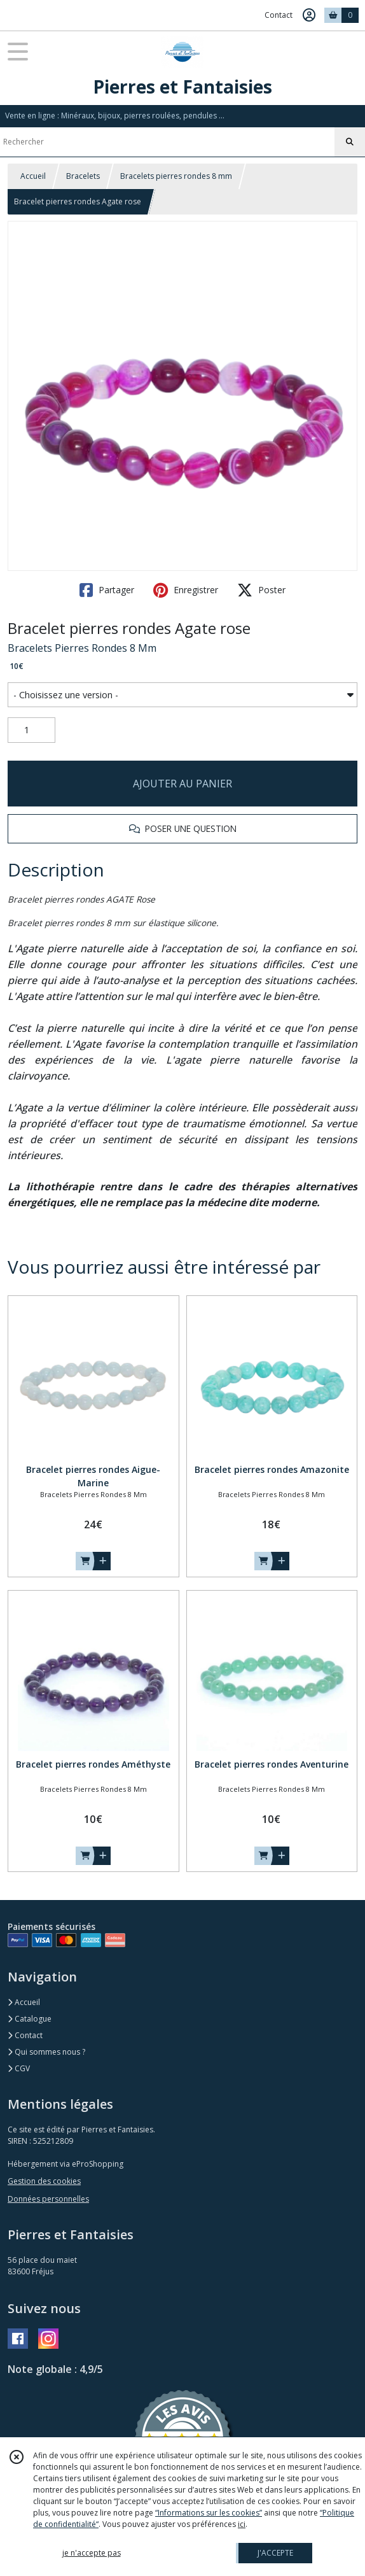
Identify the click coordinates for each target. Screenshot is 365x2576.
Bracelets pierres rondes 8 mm (176, 176)
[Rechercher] (349, 142)
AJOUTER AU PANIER (182, 784)
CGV (19, 2068)
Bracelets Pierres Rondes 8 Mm (82, 648)
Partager (106, 590)
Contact (279, 15)
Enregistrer (185, 590)
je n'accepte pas (91, 2552)
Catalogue (30, 2018)
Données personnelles (48, 2198)
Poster (261, 590)
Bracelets (83, 176)
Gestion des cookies (44, 2181)
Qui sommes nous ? (46, 2051)
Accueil (33, 176)
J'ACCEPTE (275, 2552)
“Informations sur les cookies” (208, 2512)
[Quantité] (31, 730)
